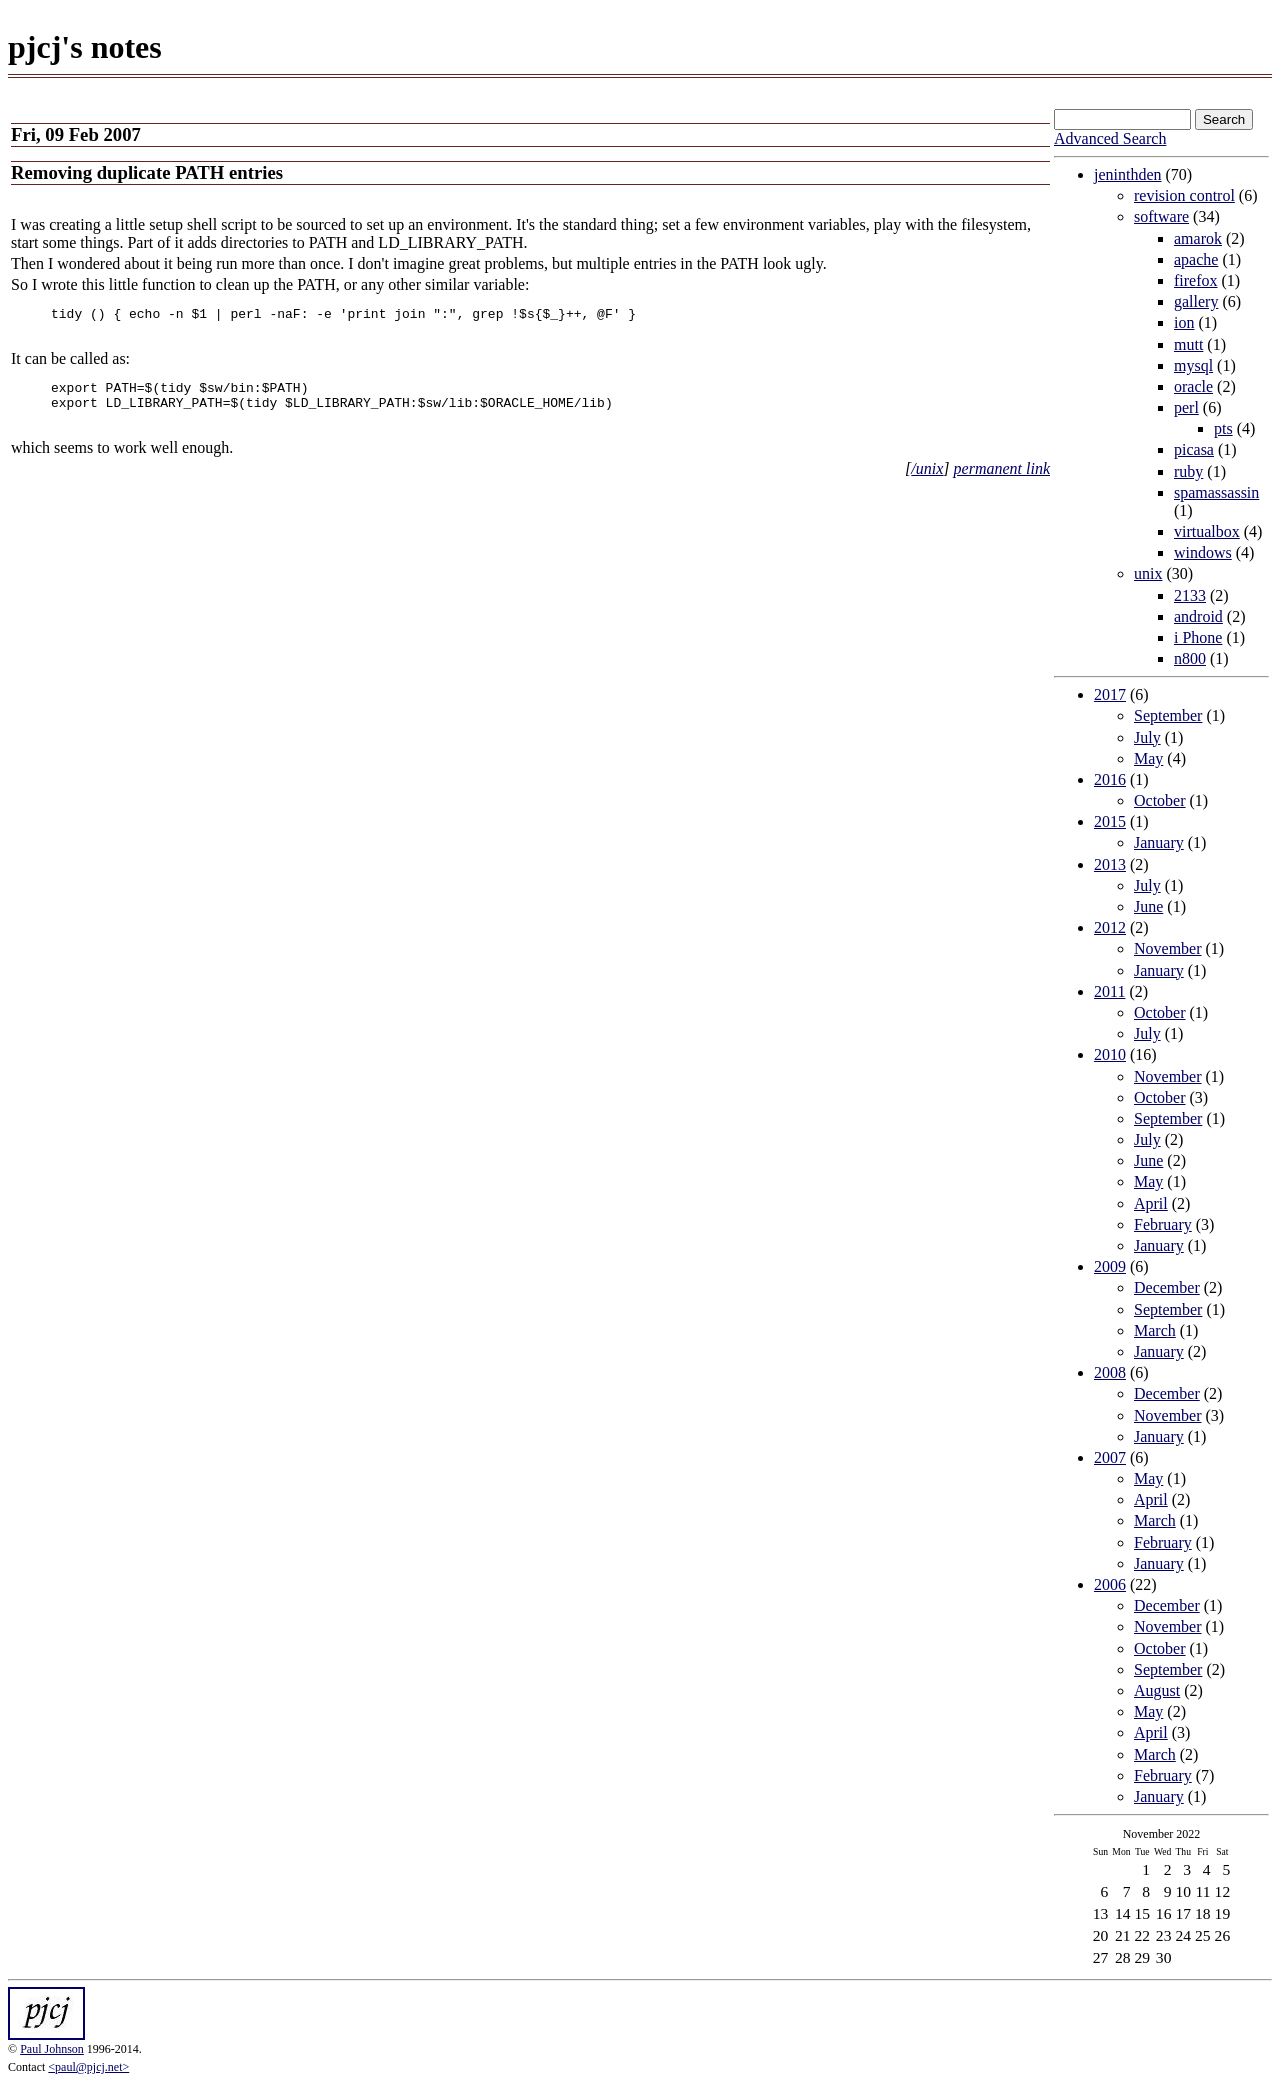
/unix (927, 483)
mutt (1188, 344)
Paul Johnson (52, 2049)
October (1160, 800)
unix (1148, 573)
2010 (1110, 1054)
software (1161, 216)
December (1167, 1287)
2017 (1110, 694)
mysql (1193, 365)
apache (1196, 259)
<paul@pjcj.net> (88, 2067)
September (1168, 715)
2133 (1190, 595)
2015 (1110, 821)
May (1148, 758)
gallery (1196, 301)
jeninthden (1128, 174)
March (1155, 1330)
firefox (1196, 280)
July (1147, 737)
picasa (1194, 449)
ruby (1188, 471)
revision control (1184, 195)
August (1157, 1690)
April (1151, 1203)
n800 (1190, 658)
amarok (1198, 238)
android (1198, 616)
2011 (1109, 991)
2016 (1110, 779)
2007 (1110, 1457)
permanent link (1002, 483)
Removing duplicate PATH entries (147, 172)
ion (1184, 322)
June (1148, 906)
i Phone (1198, 637)
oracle (1193, 386)
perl (1186, 407)
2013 (1110, 864)
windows (1203, 552)
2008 (1110, 1372)
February (1163, 1224)
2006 (1110, 1584)
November (1168, 948)
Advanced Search (1110, 138)
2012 (1110, 927)
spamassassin (1216, 492)
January (1159, 842)
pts (1223, 428)
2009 (1110, 1266)
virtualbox (1207, 531)
